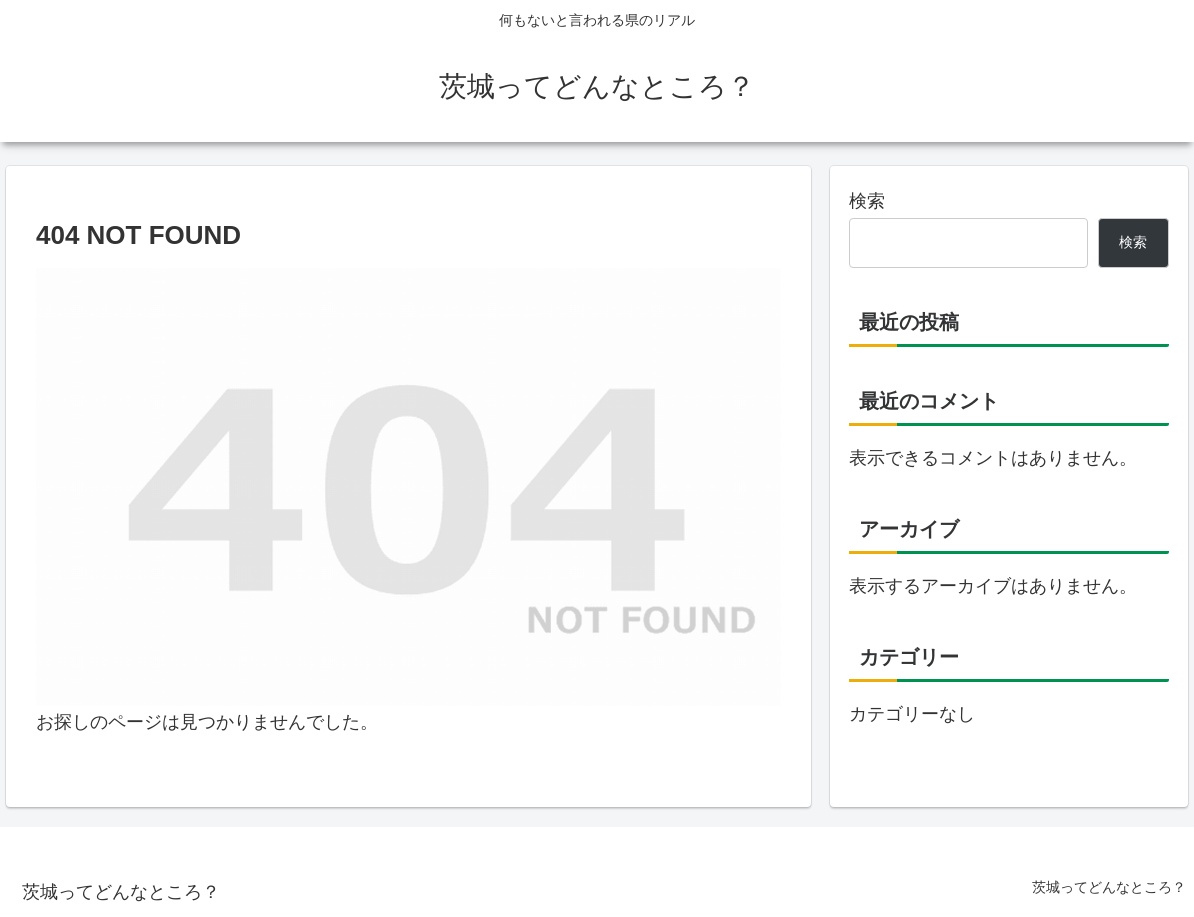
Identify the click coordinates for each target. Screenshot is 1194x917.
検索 (867, 201)
